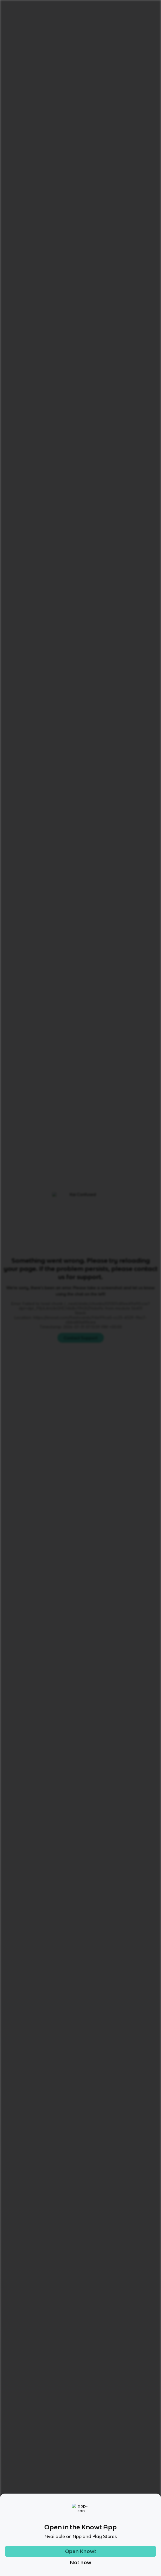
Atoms (72, 23)
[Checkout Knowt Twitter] (96, 2509)
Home (8, 23)
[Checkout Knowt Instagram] (65, 2509)
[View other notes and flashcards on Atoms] (46, 346)
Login (115, 7)
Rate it (55, 55)
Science (28, 23)
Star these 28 (138, 539)
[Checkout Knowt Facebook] (81, 2509)
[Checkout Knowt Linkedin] (112, 2509)
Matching (126, 370)
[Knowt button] (146, 67)
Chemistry (50, 23)
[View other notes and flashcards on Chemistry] (22, 346)
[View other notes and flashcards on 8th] (100, 346)
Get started (141, 7)
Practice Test (86, 370)
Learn (49, 370)
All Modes (20, 370)
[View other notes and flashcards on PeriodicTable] (74, 346)
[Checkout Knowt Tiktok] (49, 2509)
